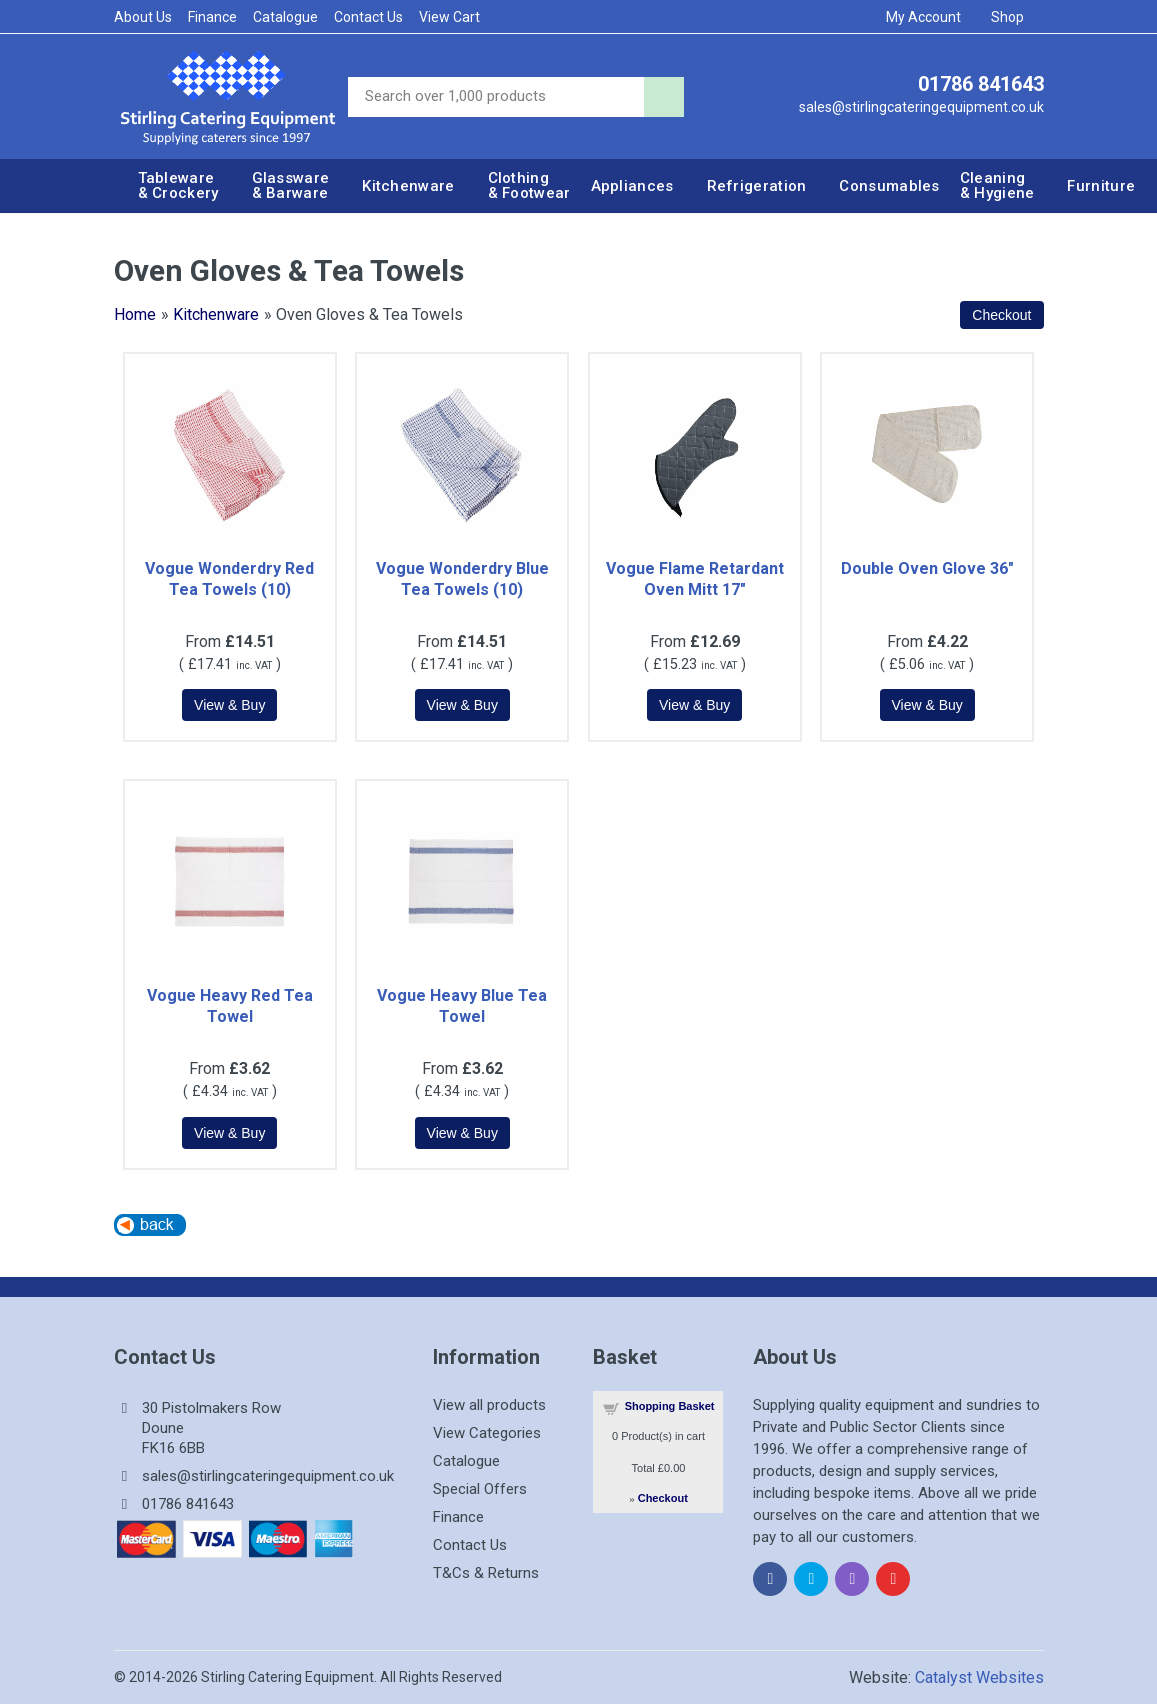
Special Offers (480, 1489)
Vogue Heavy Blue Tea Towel (462, 1006)
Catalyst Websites (979, 1677)
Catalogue (285, 17)
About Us (143, 17)
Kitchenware (216, 314)
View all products (489, 1405)
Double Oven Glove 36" (927, 568)
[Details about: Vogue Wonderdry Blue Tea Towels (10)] (462, 705)
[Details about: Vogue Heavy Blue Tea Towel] (462, 1133)
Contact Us (368, 17)
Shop (1014, 17)
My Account (930, 17)
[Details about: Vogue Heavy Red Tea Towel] (229, 1133)
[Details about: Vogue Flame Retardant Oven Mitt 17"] (694, 705)
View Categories (487, 1433)
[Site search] (496, 97)
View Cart (449, 17)
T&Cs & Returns (486, 1573)
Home (135, 314)
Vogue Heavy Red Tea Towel (230, 1006)
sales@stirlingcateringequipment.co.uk (921, 107)
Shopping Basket (670, 1406)
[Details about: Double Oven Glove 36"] (927, 705)
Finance (212, 17)
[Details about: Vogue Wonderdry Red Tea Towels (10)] (229, 705)
